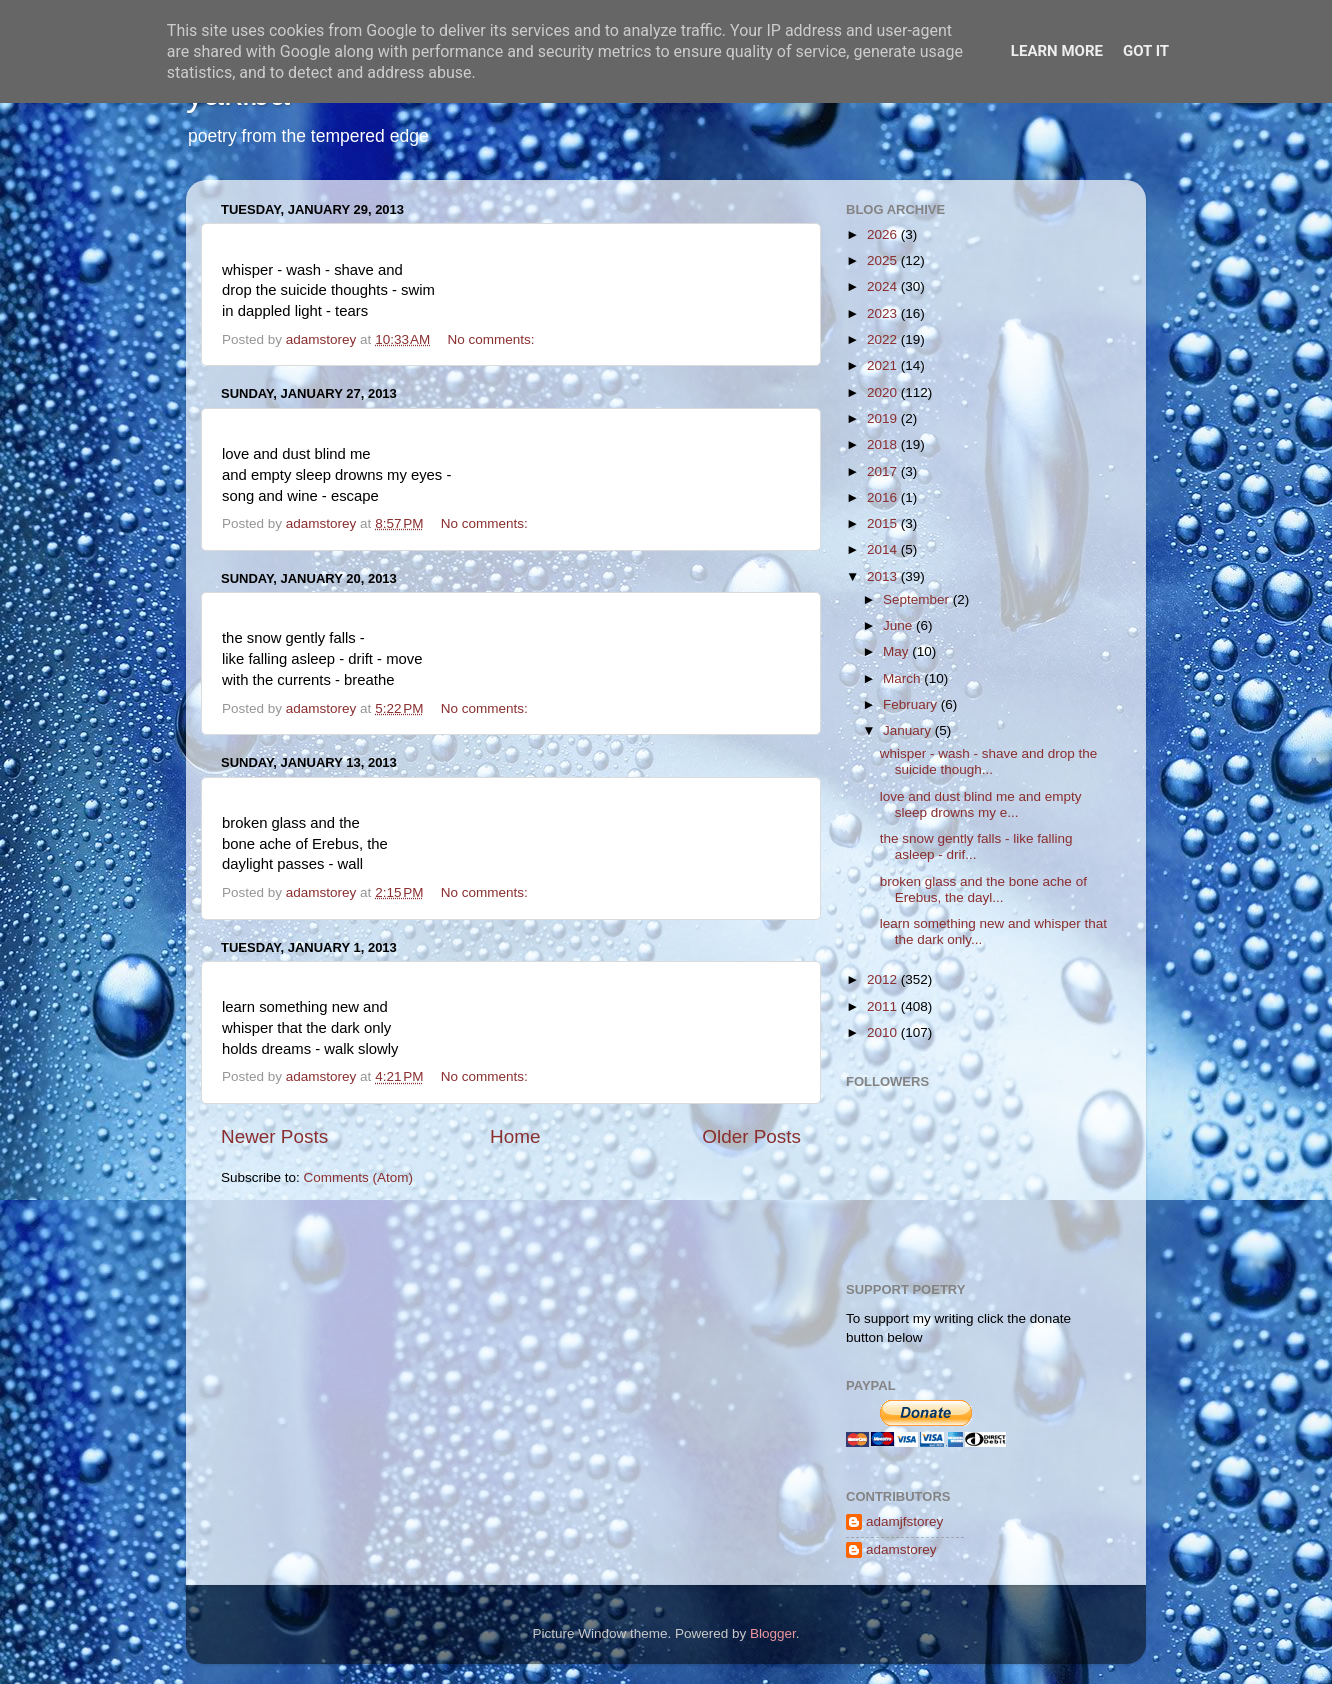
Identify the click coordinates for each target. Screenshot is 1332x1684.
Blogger (773, 1633)
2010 (884, 1032)
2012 (884, 979)
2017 (884, 471)
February (912, 704)
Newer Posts (274, 1136)
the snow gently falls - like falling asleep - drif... (976, 846)
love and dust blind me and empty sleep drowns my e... (981, 804)
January (909, 730)
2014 (884, 549)
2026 (884, 234)
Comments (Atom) (359, 1177)
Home (515, 1136)
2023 (884, 313)
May (897, 651)
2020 (884, 392)
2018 (884, 444)
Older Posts (751, 1136)
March (903, 678)
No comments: (493, 339)
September (918, 599)
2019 (884, 418)
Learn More (1057, 51)
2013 (884, 576)
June (899, 625)
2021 (884, 365)
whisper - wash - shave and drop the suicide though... (989, 761)
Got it (1146, 51)
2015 (884, 523)
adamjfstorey (904, 1521)
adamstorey (901, 1549)
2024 (884, 286)
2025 (884, 260)
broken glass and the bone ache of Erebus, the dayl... (983, 889)
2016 (884, 497)
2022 (884, 339)
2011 (884, 1006)
